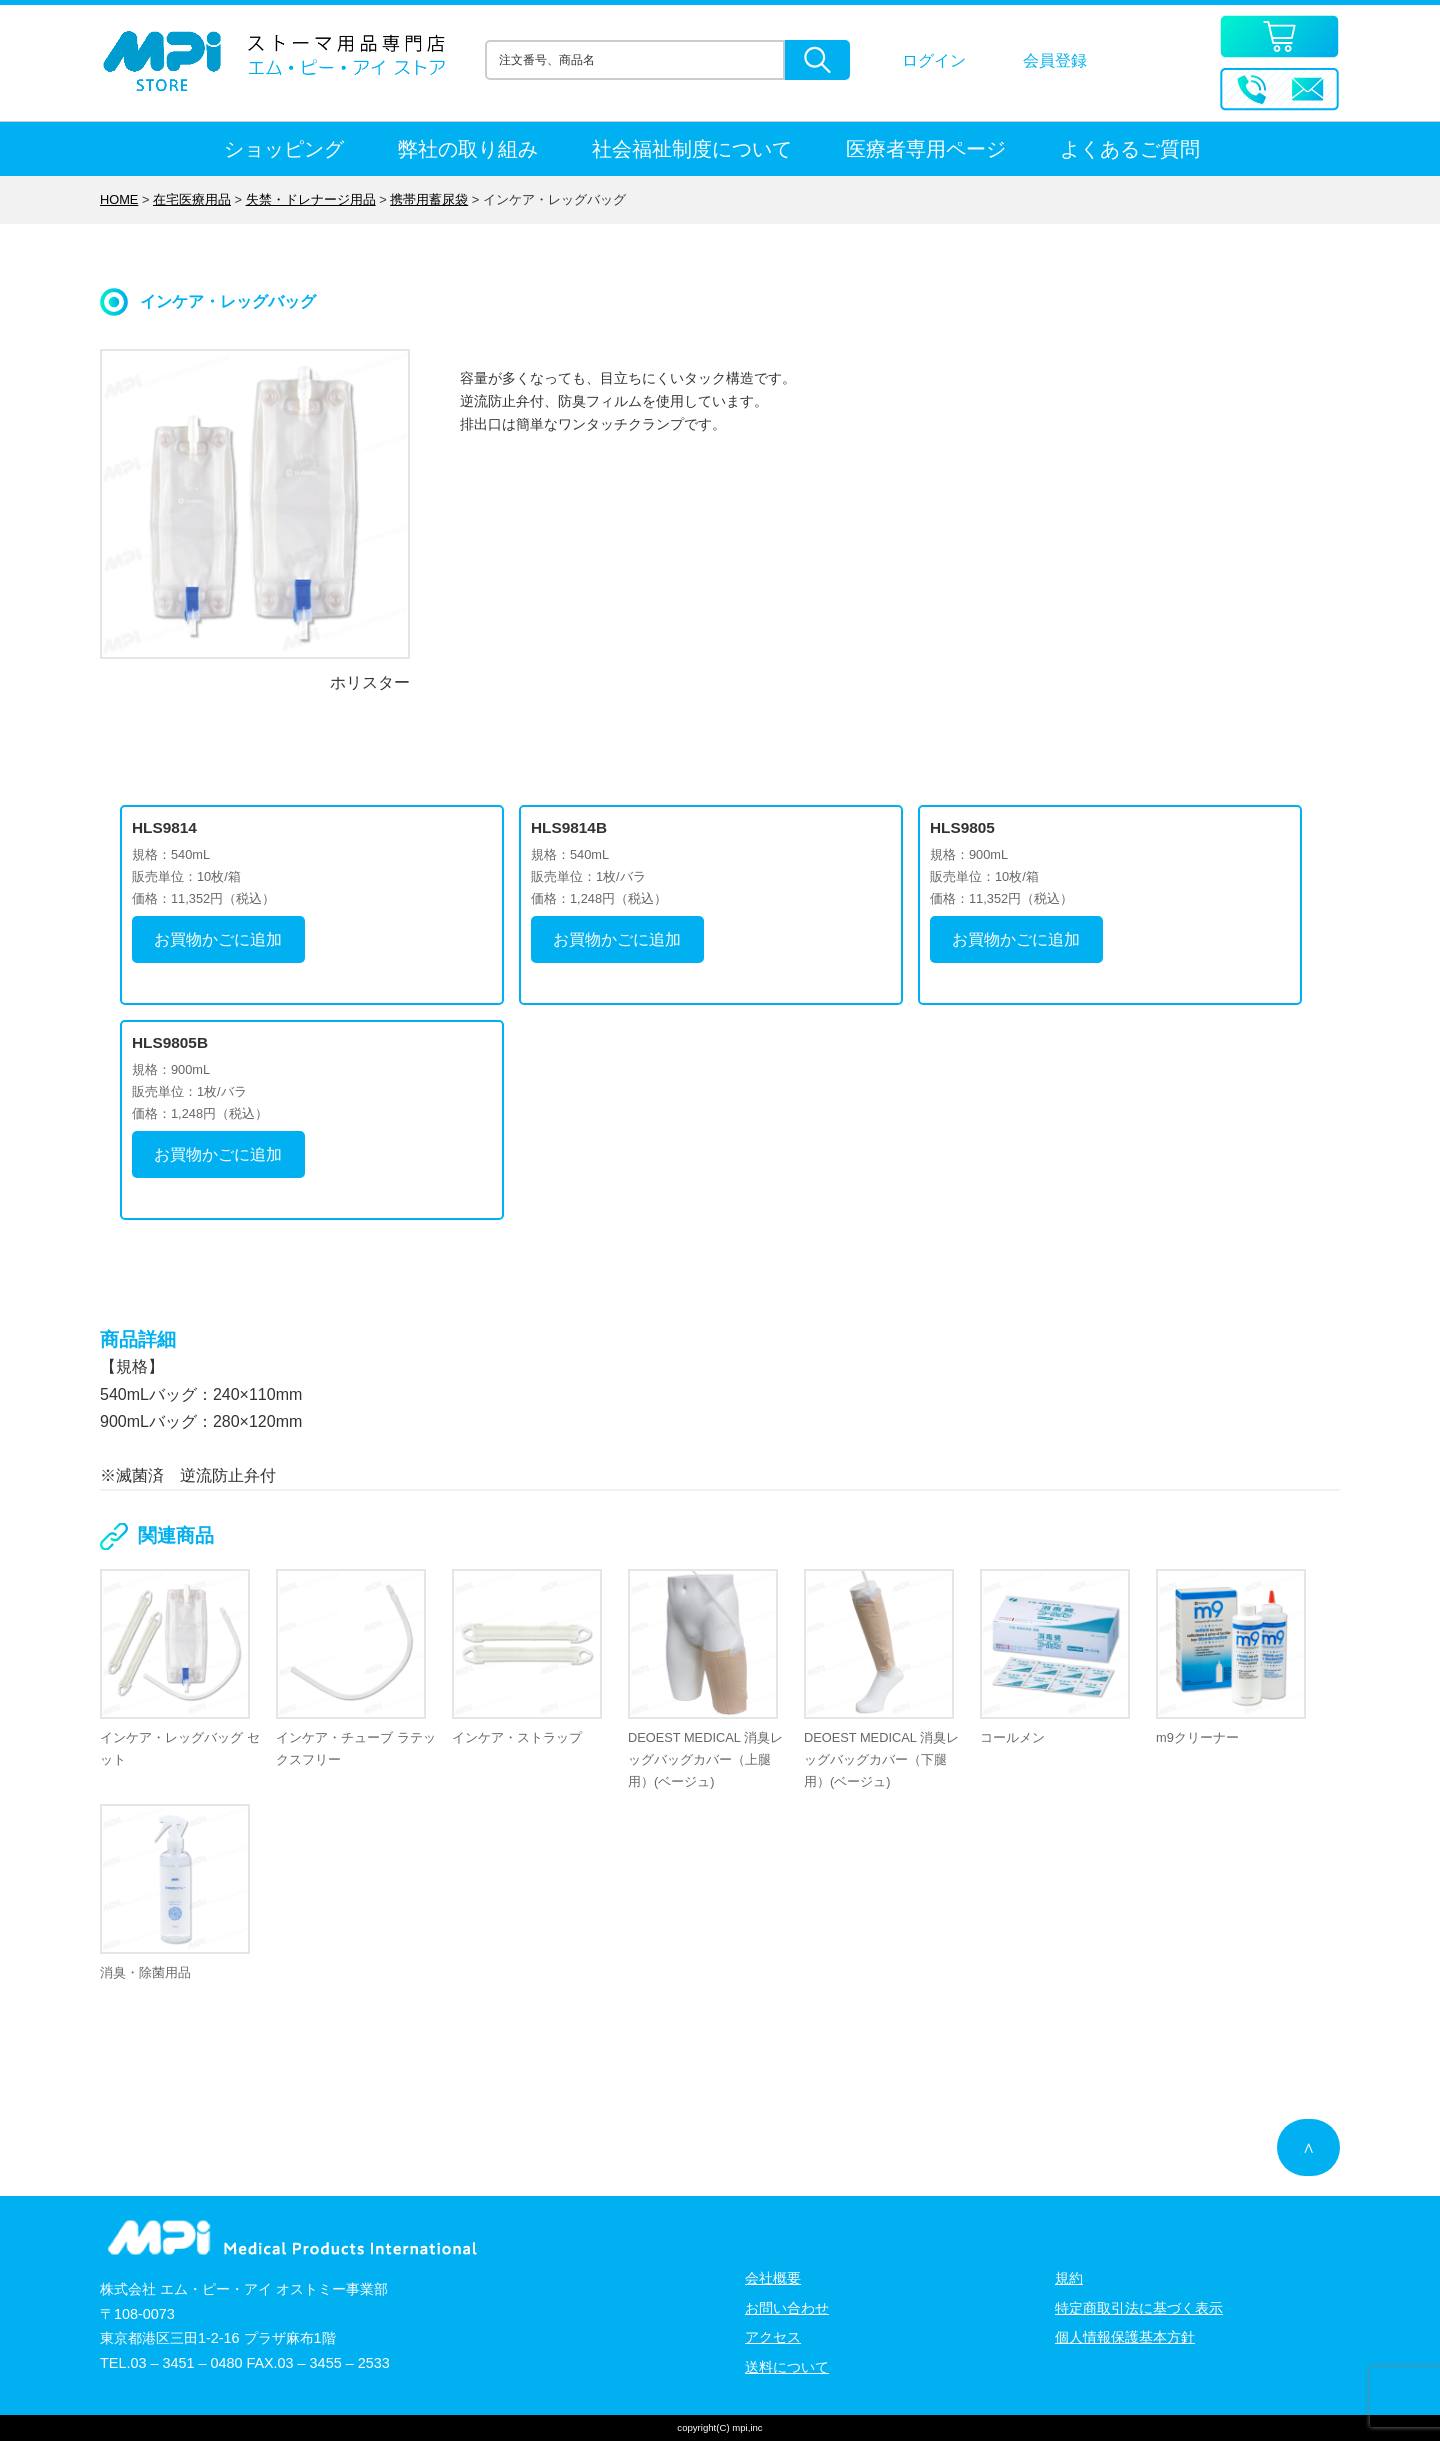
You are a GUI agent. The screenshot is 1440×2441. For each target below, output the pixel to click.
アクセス (773, 2337)
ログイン (934, 60)
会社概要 (773, 2278)
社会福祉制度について (692, 149)
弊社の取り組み (468, 149)
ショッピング (284, 149)
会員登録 (1055, 60)
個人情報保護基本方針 (1125, 2337)
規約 (1069, 2278)
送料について (787, 2367)
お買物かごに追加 (218, 939)
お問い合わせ (787, 2308)
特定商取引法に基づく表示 (1139, 2308)
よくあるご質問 (1130, 149)
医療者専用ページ (926, 149)
